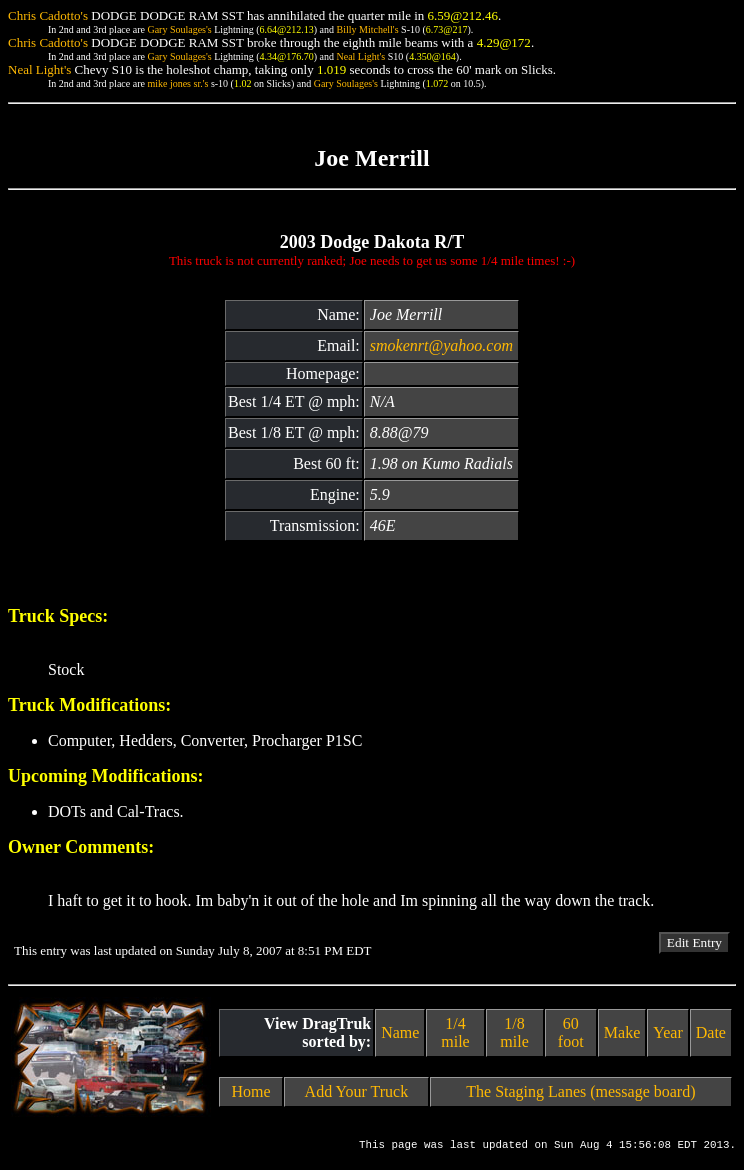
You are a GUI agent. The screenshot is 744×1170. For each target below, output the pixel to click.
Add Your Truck (357, 1091)
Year (667, 1032)
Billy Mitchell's (367, 29)
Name (400, 1032)
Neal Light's (360, 56)
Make (622, 1032)
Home (250, 1091)
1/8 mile (514, 1032)
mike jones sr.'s (177, 83)
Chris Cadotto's (48, 15)
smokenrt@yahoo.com (441, 345)
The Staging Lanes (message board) (580, 1091)
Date (711, 1032)
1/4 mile (455, 1032)
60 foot (571, 1032)
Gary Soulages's (179, 29)
